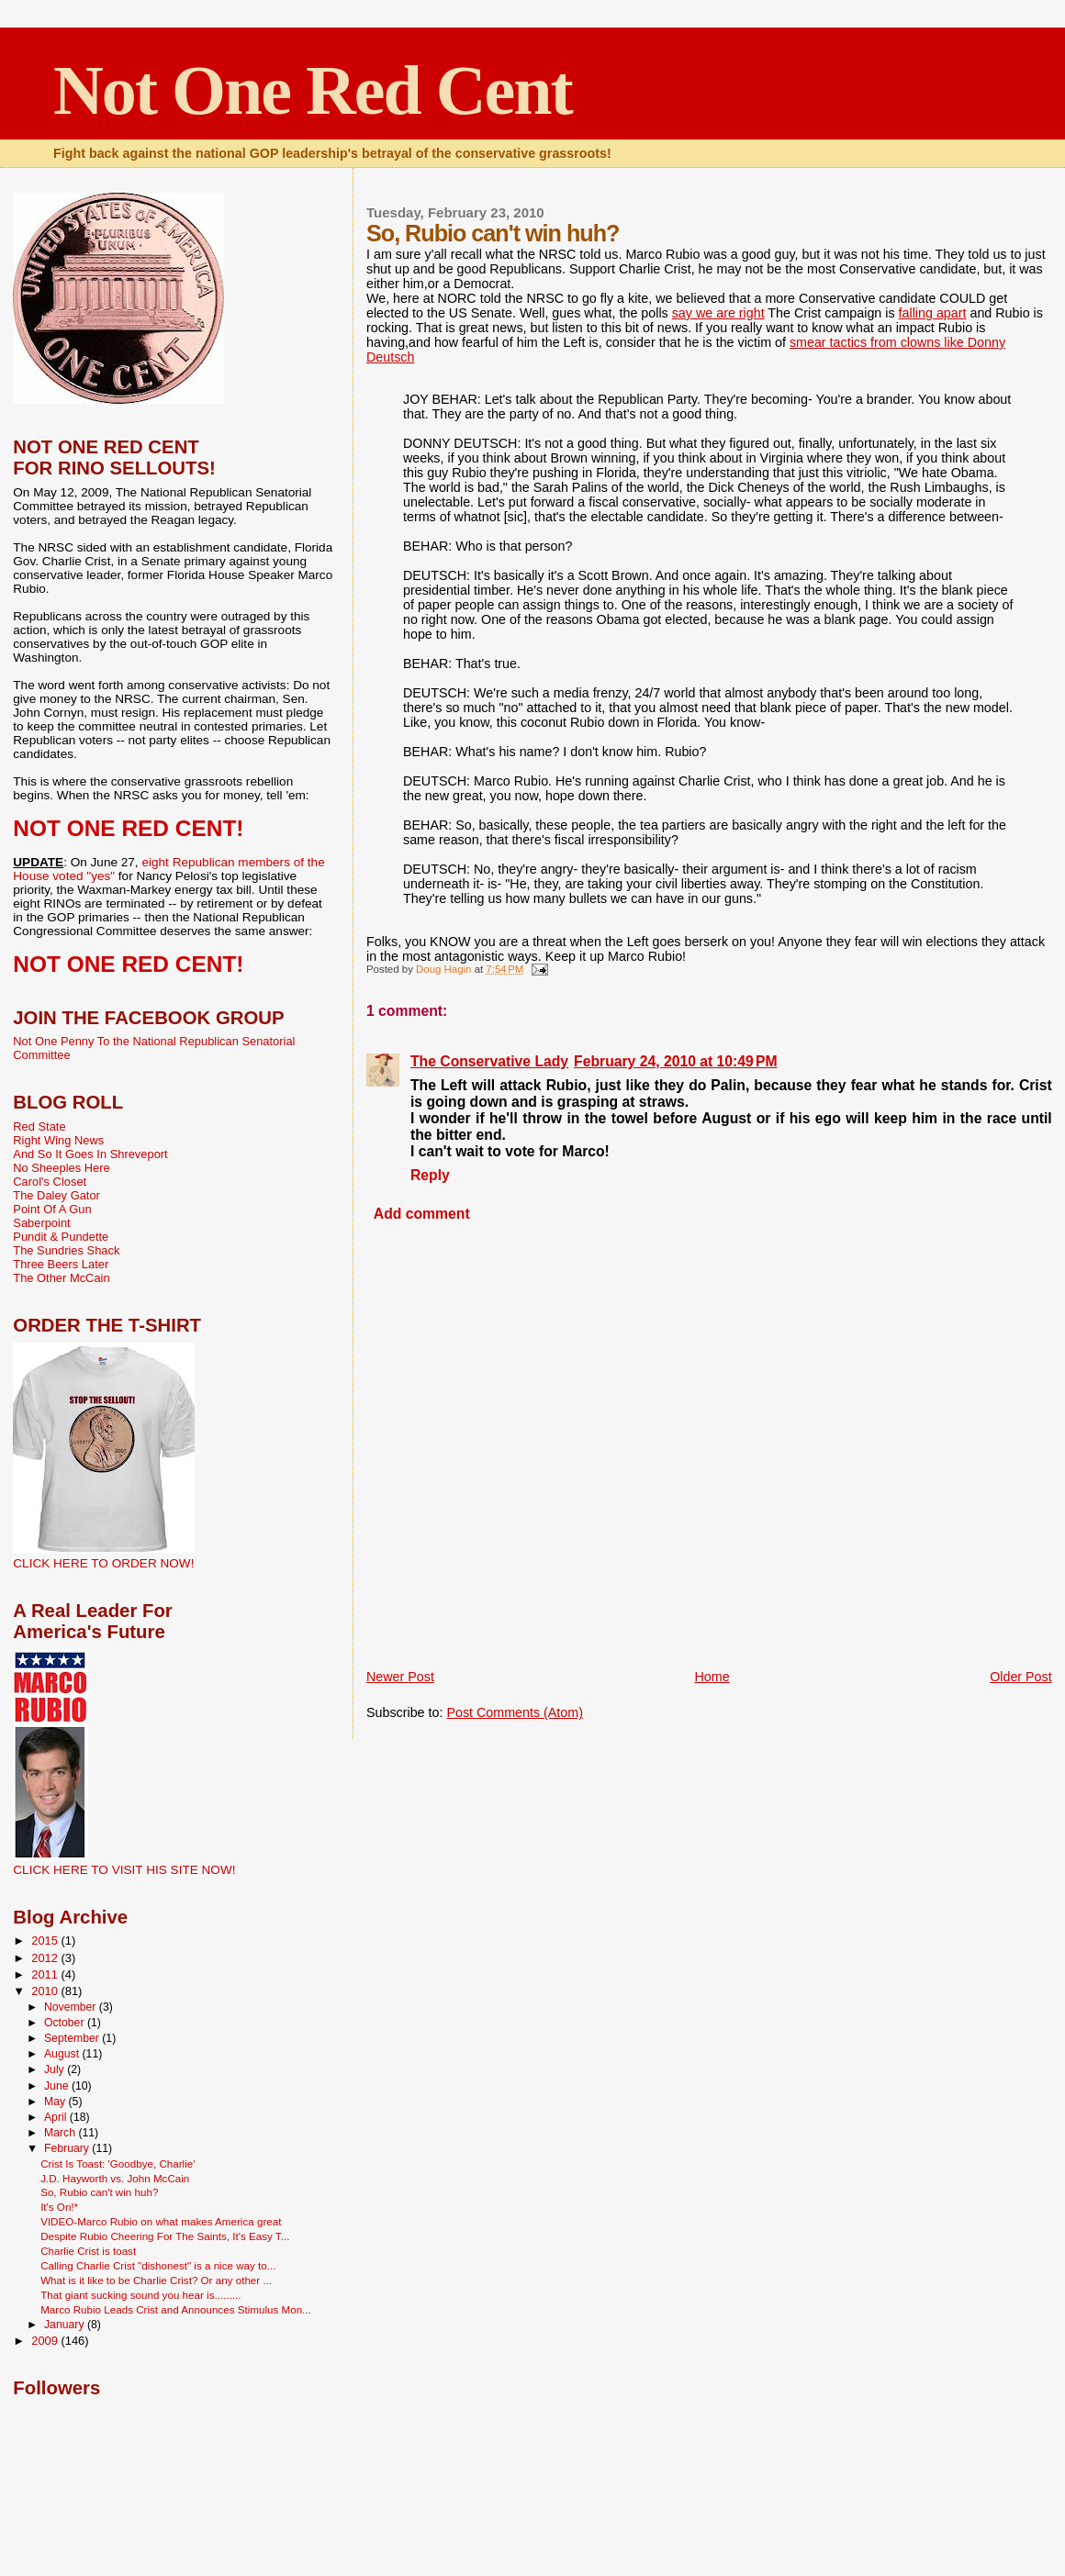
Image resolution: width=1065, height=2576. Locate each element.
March (61, 2132)
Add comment (422, 1213)
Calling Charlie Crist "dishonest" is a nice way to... (157, 2265)
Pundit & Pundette (60, 1236)
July (55, 2069)
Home (711, 1676)
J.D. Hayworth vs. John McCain (114, 2178)
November (71, 2007)
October (65, 2022)
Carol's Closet (49, 1181)
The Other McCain (61, 1278)
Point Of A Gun (52, 1209)
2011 (46, 1974)
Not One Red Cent (312, 89)
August (63, 2053)
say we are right (718, 313)
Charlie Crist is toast (88, 2251)
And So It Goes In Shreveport (90, 1154)
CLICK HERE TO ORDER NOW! (103, 1563)
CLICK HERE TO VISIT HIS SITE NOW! (124, 1870)
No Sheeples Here (61, 1168)
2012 (46, 1958)
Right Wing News (58, 1140)
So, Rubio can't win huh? (99, 2192)
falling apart (933, 313)
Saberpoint (41, 1223)
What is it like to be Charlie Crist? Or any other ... (156, 2280)
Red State (39, 1126)
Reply (430, 1175)
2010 (46, 1991)
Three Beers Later (60, 1264)
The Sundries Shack (66, 1250)
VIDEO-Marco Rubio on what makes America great (160, 2221)
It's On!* (59, 2207)
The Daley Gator (56, 1195)
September (73, 2038)
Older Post (1021, 1676)
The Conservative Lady (489, 1061)
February (68, 2148)
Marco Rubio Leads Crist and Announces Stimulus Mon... (175, 2309)
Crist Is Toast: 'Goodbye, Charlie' (117, 2163)
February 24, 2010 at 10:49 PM (676, 1061)
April (57, 2117)
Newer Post (400, 1676)
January (65, 2324)
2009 (46, 2340)
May (56, 2101)
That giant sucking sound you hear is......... (140, 2295)
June (58, 2086)
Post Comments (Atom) (514, 1712)
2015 (46, 1940)
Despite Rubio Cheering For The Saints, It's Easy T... (164, 2236)
